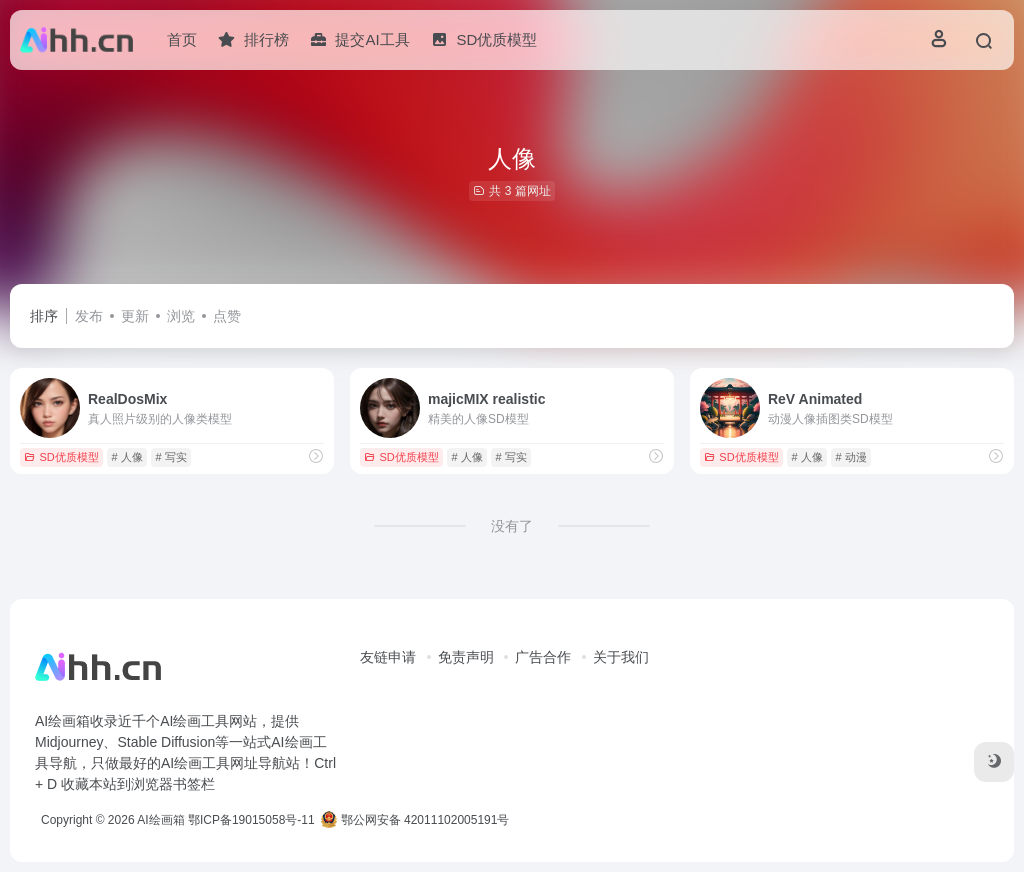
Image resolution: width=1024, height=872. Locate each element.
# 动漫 (850, 457)
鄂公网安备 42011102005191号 (415, 820)
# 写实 (170, 457)
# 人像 (126, 457)
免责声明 (466, 657)
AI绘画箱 (160, 820)
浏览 (181, 316)
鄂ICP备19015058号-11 (251, 820)
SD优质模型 (61, 457)
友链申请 (388, 657)
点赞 (227, 316)
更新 (135, 316)
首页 (182, 39)
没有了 (512, 526)
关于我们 (621, 657)
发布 (89, 316)
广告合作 (543, 657)
